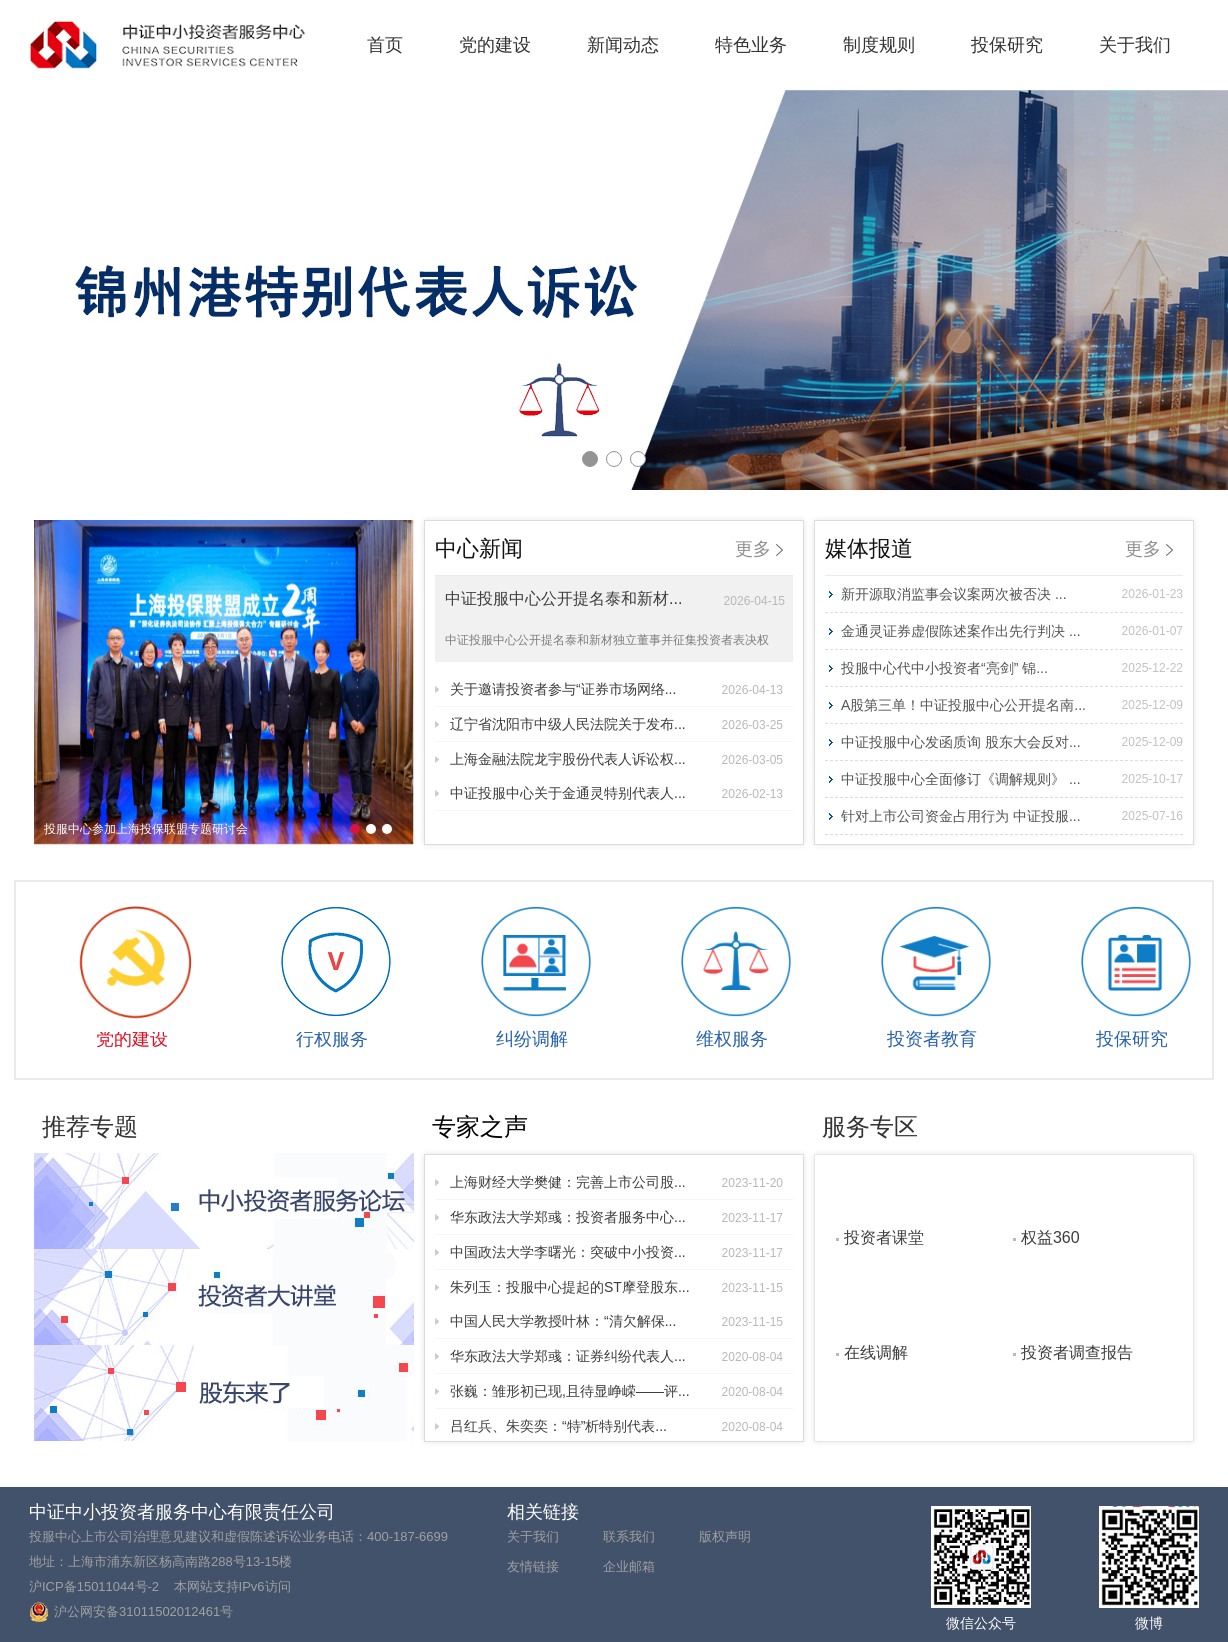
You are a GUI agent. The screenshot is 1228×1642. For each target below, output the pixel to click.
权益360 (1050, 1237)
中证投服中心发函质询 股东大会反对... (1012, 742)
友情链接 (533, 1566)
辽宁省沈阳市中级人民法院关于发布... (616, 724)
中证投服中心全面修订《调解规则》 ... (1012, 779)
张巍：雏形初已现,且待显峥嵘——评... (616, 1391)
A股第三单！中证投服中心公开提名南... (1012, 705)
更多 (759, 549)
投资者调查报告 (1077, 1352)
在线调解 (876, 1352)
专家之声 (480, 1126)
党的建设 (495, 45)
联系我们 (629, 1536)
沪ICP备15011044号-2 (94, 1586)
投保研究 (1007, 45)
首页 (385, 45)
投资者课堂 (884, 1237)
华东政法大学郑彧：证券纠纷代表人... (616, 1356)
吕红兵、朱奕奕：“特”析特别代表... (616, 1426)
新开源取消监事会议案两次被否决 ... (1012, 594)
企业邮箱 (629, 1566)
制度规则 (879, 45)
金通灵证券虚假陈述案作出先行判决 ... (1012, 631)
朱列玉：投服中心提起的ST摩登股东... (616, 1287)
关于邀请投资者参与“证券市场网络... (616, 689)
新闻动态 (623, 45)
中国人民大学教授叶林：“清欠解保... (616, 1321)
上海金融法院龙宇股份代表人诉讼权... (616, 759)
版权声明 (725, 1536)
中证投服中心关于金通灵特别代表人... (616, 793)
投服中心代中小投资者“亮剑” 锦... (1012, 668)
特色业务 (751, 45)
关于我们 (1135, 45)
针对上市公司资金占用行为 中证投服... (1012, 816)
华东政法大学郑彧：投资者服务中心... (616, 1217)
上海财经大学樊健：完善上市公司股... (616, 1182)
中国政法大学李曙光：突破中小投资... (616, 1252)
